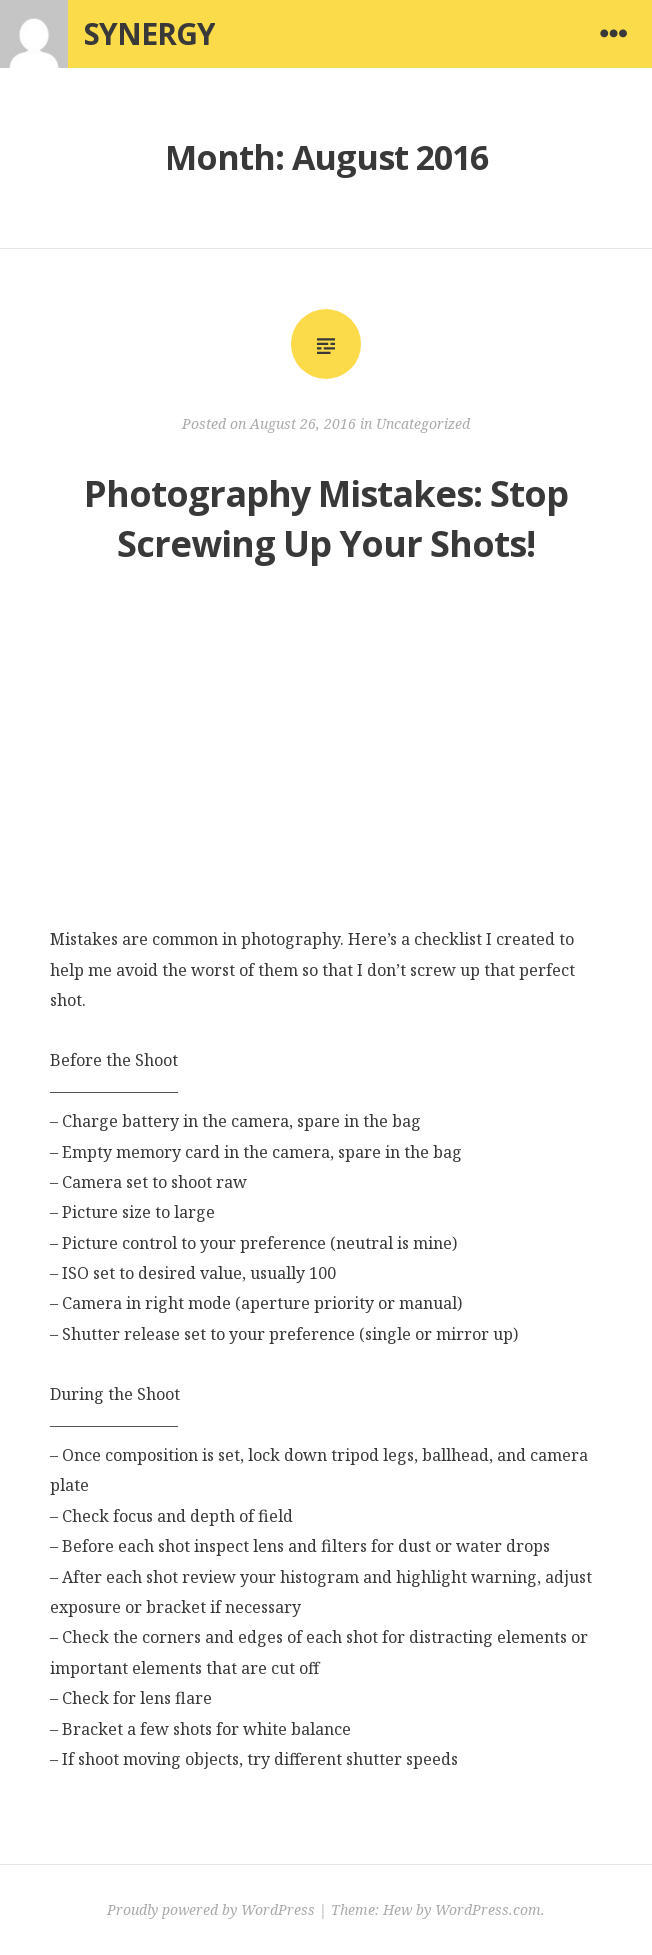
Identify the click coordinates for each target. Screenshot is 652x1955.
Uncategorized (423, 423)
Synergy (149, 33)
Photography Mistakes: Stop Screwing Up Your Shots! (326, 518)
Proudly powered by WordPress (211, 1909)
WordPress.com (488, 1909)
